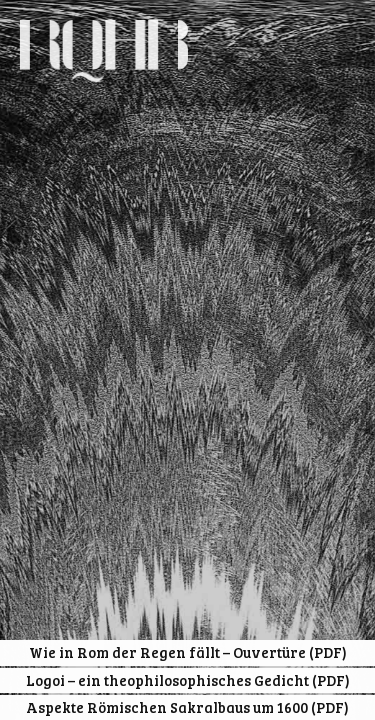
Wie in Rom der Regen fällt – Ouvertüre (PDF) (188, 652)
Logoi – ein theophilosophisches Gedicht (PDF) (188, 680)
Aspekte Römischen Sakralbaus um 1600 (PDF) (187, 707)
